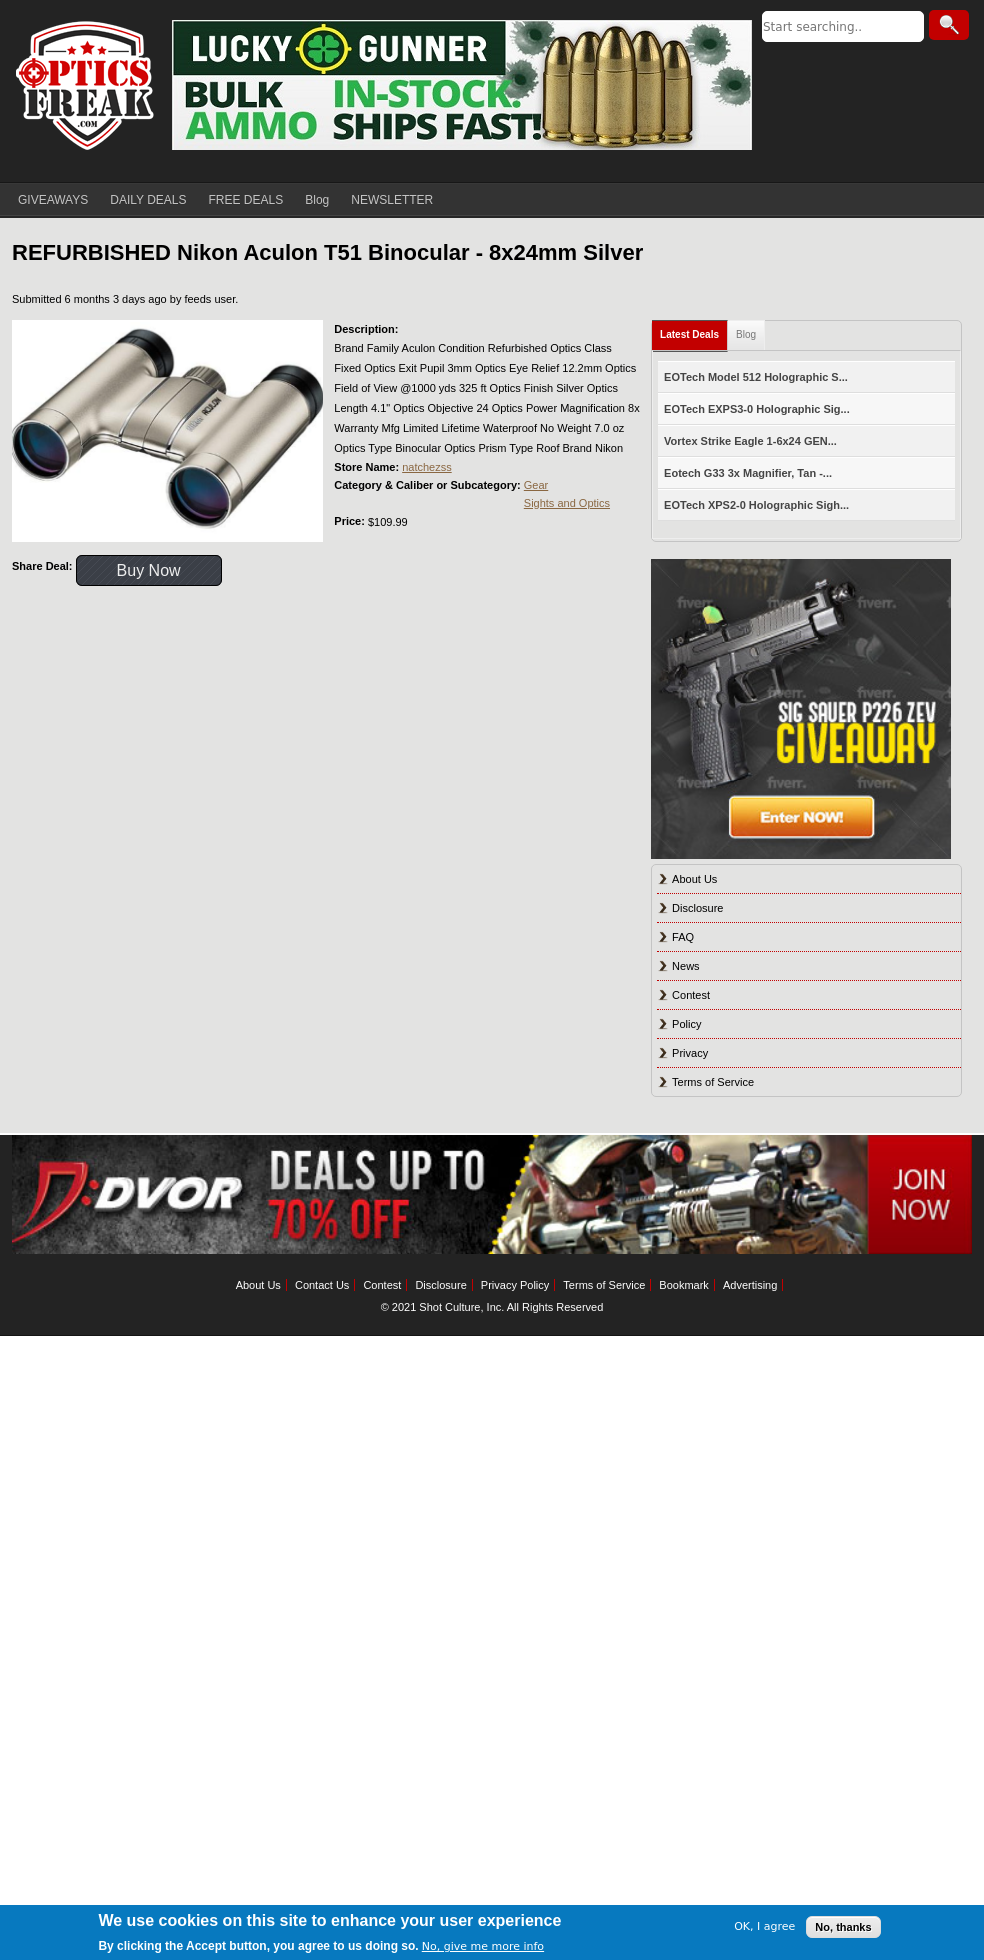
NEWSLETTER (392, 200)
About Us (694, 879)
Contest (691, 995)
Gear (536, 485)
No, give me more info (483, 1946)
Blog (317, 200)
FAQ (683, 937)
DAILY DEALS (148, 200)
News (686, 966)
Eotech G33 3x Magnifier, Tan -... (748, 473)
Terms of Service (713, 1082)
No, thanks (843, 1927)
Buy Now (149, 570)
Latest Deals (689, 334)
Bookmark (684, 1285)
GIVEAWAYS (53, 200)
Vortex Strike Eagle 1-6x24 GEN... (750, 441)
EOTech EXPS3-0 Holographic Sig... (757, 409)
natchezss (427, 467)
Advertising (750, 1285)
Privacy (690, 1053)
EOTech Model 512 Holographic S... (756, 377)
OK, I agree (764, 1926)
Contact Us (322, 1285)
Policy (686, 1024)
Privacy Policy (515, 1285)
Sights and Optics (567, 503)
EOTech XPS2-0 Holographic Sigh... (756, 505)
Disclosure (697, 908)
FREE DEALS (246, 200)
